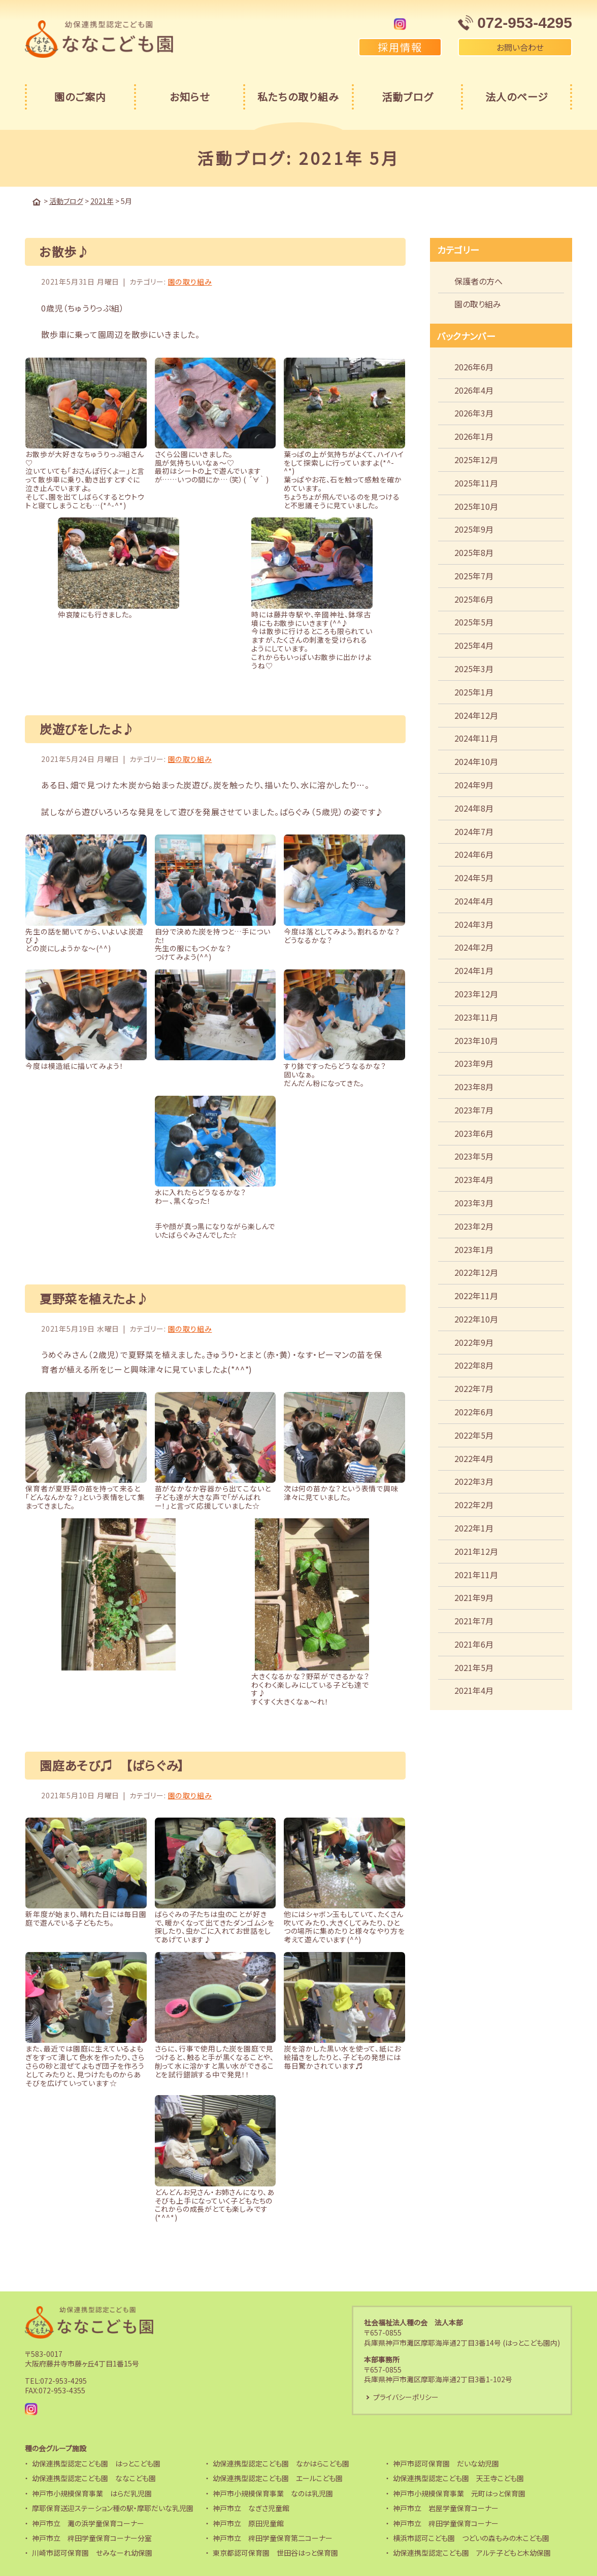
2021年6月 (473, 1644)
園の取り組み (190, 281)
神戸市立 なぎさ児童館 (251, 2508)
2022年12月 (476, 1272)
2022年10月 (476, 1318)
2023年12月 (476, 993)
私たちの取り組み (298, 96)
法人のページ (516, 96)
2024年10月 (476, 761)
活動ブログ (407, 96)
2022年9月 (473, 1342)
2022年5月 (473, 1435)
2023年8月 (473, 1086)
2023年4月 (473, 1179)
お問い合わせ (515, 47)
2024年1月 (473, 970)
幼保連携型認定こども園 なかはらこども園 (281, 2463)
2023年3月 (473, 1202)
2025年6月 (473, 599)
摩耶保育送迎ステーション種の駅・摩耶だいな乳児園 (112, 2508)
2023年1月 (473, 1249)
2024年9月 (473, 784)
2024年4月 (473, 900)
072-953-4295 (63, 2380)
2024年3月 (473, 924)
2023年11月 (476, 1017)
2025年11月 (476, 482)
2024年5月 (473, 877)
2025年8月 (473, 552)
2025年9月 (473, 529)
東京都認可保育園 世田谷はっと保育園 (275, 2553)
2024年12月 (476, 715)
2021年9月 (473, 1597)
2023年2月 (473, 1226)
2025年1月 (473, 691)
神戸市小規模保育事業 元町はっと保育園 (459, 2493)
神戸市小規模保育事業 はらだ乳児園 (92, 2493)
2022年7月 (473, 1388)
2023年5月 (473, 1156)
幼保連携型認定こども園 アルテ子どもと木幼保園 (472, 2553)
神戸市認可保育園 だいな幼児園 (446, 2463)
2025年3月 (473, 668)
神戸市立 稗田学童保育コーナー (446, 2523)
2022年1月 (473, 1527)
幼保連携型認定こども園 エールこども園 (278, 2478)
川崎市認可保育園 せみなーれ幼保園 (92, 2553)
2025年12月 (476, 459)
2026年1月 (473, 436)
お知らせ (190, 96)
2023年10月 (476, 1040)
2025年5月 (473, 621)
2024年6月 (473, 854)
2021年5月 (473, 1667)
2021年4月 (473, 1690)
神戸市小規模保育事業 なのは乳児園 (273, 2493)
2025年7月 (473, 575)
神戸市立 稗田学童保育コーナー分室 (92, 2537)
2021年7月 (473, 1620)
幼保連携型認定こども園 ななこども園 (94, 2478)
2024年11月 (476, 738)
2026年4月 (473, 390)
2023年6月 (473, 1133)
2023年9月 (473, 1063)
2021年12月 (476, 1551)
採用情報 (400, 47)
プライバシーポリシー (406, 2397)
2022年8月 (473, 1365)
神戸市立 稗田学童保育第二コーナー (273, 2537)
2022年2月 (473, 1504)
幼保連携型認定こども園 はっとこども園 (96, 2463)
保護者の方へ (478, 280)
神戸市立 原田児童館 (248, 2523)
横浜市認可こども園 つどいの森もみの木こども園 (471, 2537)
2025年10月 (476, 506)
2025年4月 (473, 645)
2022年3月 (473, 1481)
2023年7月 (473, 1109)
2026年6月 (473, 366)
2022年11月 (476, 1295)
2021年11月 (476, 1574)
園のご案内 (80, 96)
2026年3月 (473, 412)
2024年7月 (473, 831)
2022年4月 (473, 1458)
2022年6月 (473, 1411)
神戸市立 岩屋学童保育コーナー (446, 2508)
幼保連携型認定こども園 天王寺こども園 (458, 2478)
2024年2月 (473, 947)
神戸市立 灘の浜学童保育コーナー (88, 2523)
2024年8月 (473, 808)
